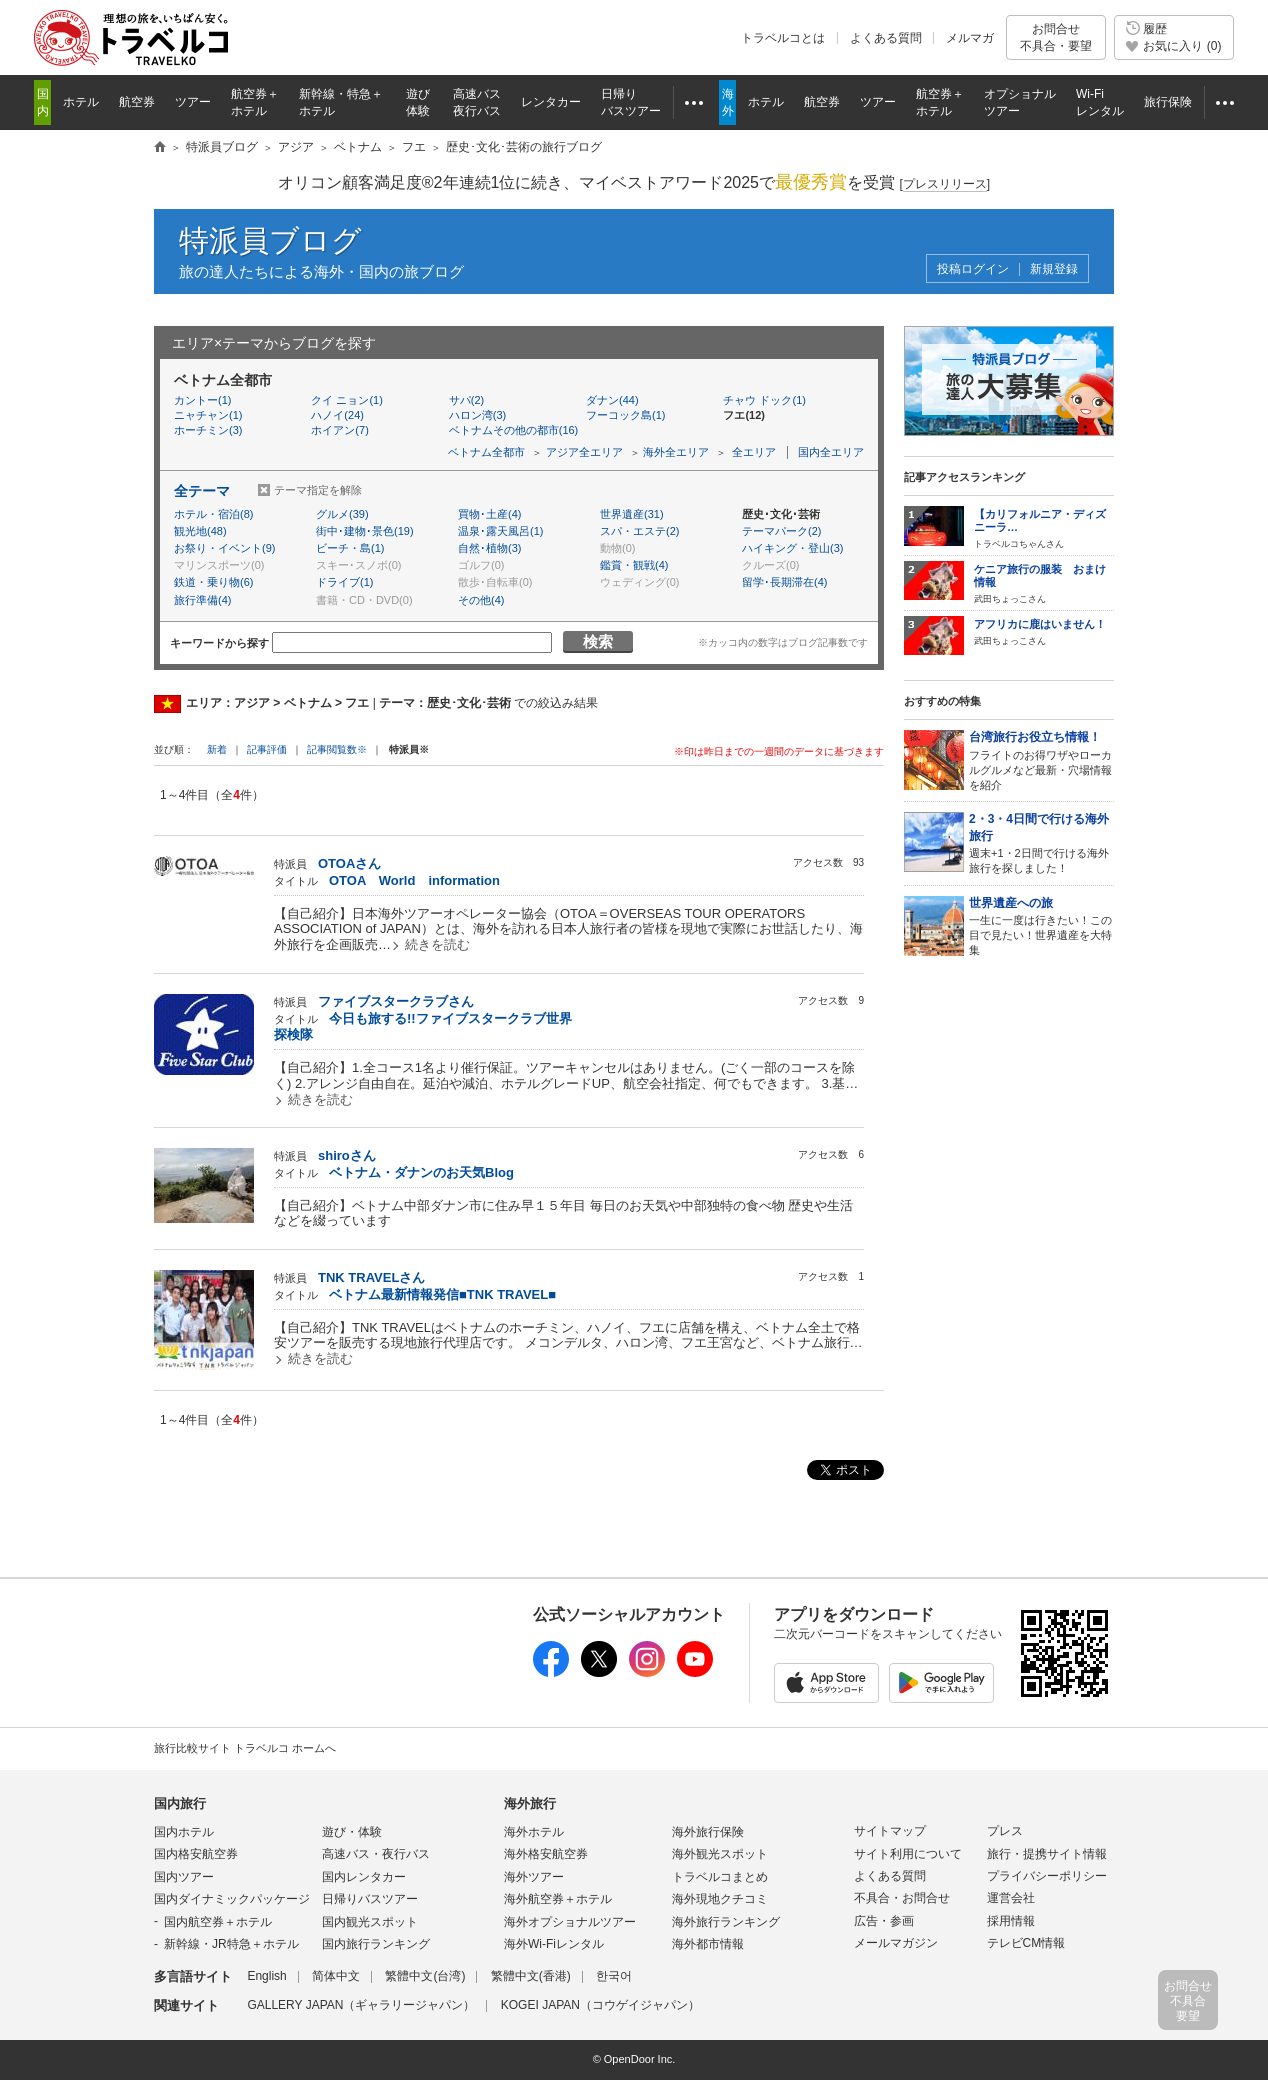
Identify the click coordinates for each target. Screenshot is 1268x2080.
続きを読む (437, 944)
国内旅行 (180, 1803)
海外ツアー (534, 1877)
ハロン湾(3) (477, 415)
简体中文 (336, 1976)
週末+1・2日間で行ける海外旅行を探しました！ (1041, 842)
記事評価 (267, 749)
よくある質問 (886, 38)
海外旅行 (530, 1803)
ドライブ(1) (344, 582)
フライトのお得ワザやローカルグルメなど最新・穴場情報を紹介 (1041, 759)
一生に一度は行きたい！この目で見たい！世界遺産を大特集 (1041, 925)
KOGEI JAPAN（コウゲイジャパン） (600, 2005)
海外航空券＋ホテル (558, 1899)
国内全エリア (831, 452)
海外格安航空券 (546, 1854)
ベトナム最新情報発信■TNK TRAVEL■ (442, 1294)
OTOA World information (414, 880)
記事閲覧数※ (337, 749)
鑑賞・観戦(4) (634, 565)
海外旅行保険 (708, 1832)
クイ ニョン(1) (347, 400)
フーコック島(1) (625, 415)
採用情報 (1011, 1921)
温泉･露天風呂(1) (500, 531)
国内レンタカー (364, 1877)
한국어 (614, 1976)
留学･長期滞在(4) (784, 582)
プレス (1005, 1831)
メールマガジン (896, 1943)
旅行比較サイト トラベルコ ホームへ (245, 1748)
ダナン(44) (612, 400)
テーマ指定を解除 (318, 490)
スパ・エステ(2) (639, 531)
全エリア (754, 452)
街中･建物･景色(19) (365, 531)
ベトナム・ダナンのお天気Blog (421, 1172)
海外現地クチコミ (720, 1899)
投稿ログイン (973, 269)
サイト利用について (908, 1854)
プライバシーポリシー (1047, 1876)
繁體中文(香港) (531, 1976)
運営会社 (1011, 1898)
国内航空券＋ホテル (218, 1922)
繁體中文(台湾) (425, 1976)
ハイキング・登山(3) (792, 548)
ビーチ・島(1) (350, 548)
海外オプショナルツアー (570, 1922)
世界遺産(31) (632, 514)
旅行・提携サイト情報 (1047, 1854)
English (266, 1976)
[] (944, 184)
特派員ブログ (270, 240)
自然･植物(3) (489, 548)
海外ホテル (534, 1832)
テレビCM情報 (1026, 1943)
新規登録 (1054, 269)
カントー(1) (202, 400)
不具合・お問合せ (902, 1898)
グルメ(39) (342, 514)
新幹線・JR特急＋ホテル (231, 1944)
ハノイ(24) (337, 415)
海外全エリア (676, 452)
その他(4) (481, 600)
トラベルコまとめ (720, 1877)
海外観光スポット (720, 1854)
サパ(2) (466, 400)
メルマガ (970, 38)
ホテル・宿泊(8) (213, 514)
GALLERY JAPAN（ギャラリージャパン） (361, 2005)
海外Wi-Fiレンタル (554, 1944)
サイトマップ (890, 1831)
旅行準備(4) (202, 600)
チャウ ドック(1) (764, 400)
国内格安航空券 (196, 1854)
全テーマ (202, 491)
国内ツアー (184, 1877)
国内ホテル (184, 1832)
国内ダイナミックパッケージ (232, 1899)
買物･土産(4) (489, 514)
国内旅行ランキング (376, 1944)
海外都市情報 (708, 1944)
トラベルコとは (783, 38)
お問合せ (1056, 37)
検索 (598, 641)
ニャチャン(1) (208, 415)
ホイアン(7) (339, 430)
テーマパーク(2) (781, 531)
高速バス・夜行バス (376, 1854)
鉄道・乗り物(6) (213, 582)
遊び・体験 (352, 1832)
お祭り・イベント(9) (224, 548)
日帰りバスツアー (370, 1899)
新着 (218, 749)
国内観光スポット (370, 1922)
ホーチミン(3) (208, 430)
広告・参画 (884, 1921)
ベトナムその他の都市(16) (514, 430)
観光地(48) (200, 531)
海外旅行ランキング (726, 1922)
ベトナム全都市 (486, 452)
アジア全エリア (584, 452)
